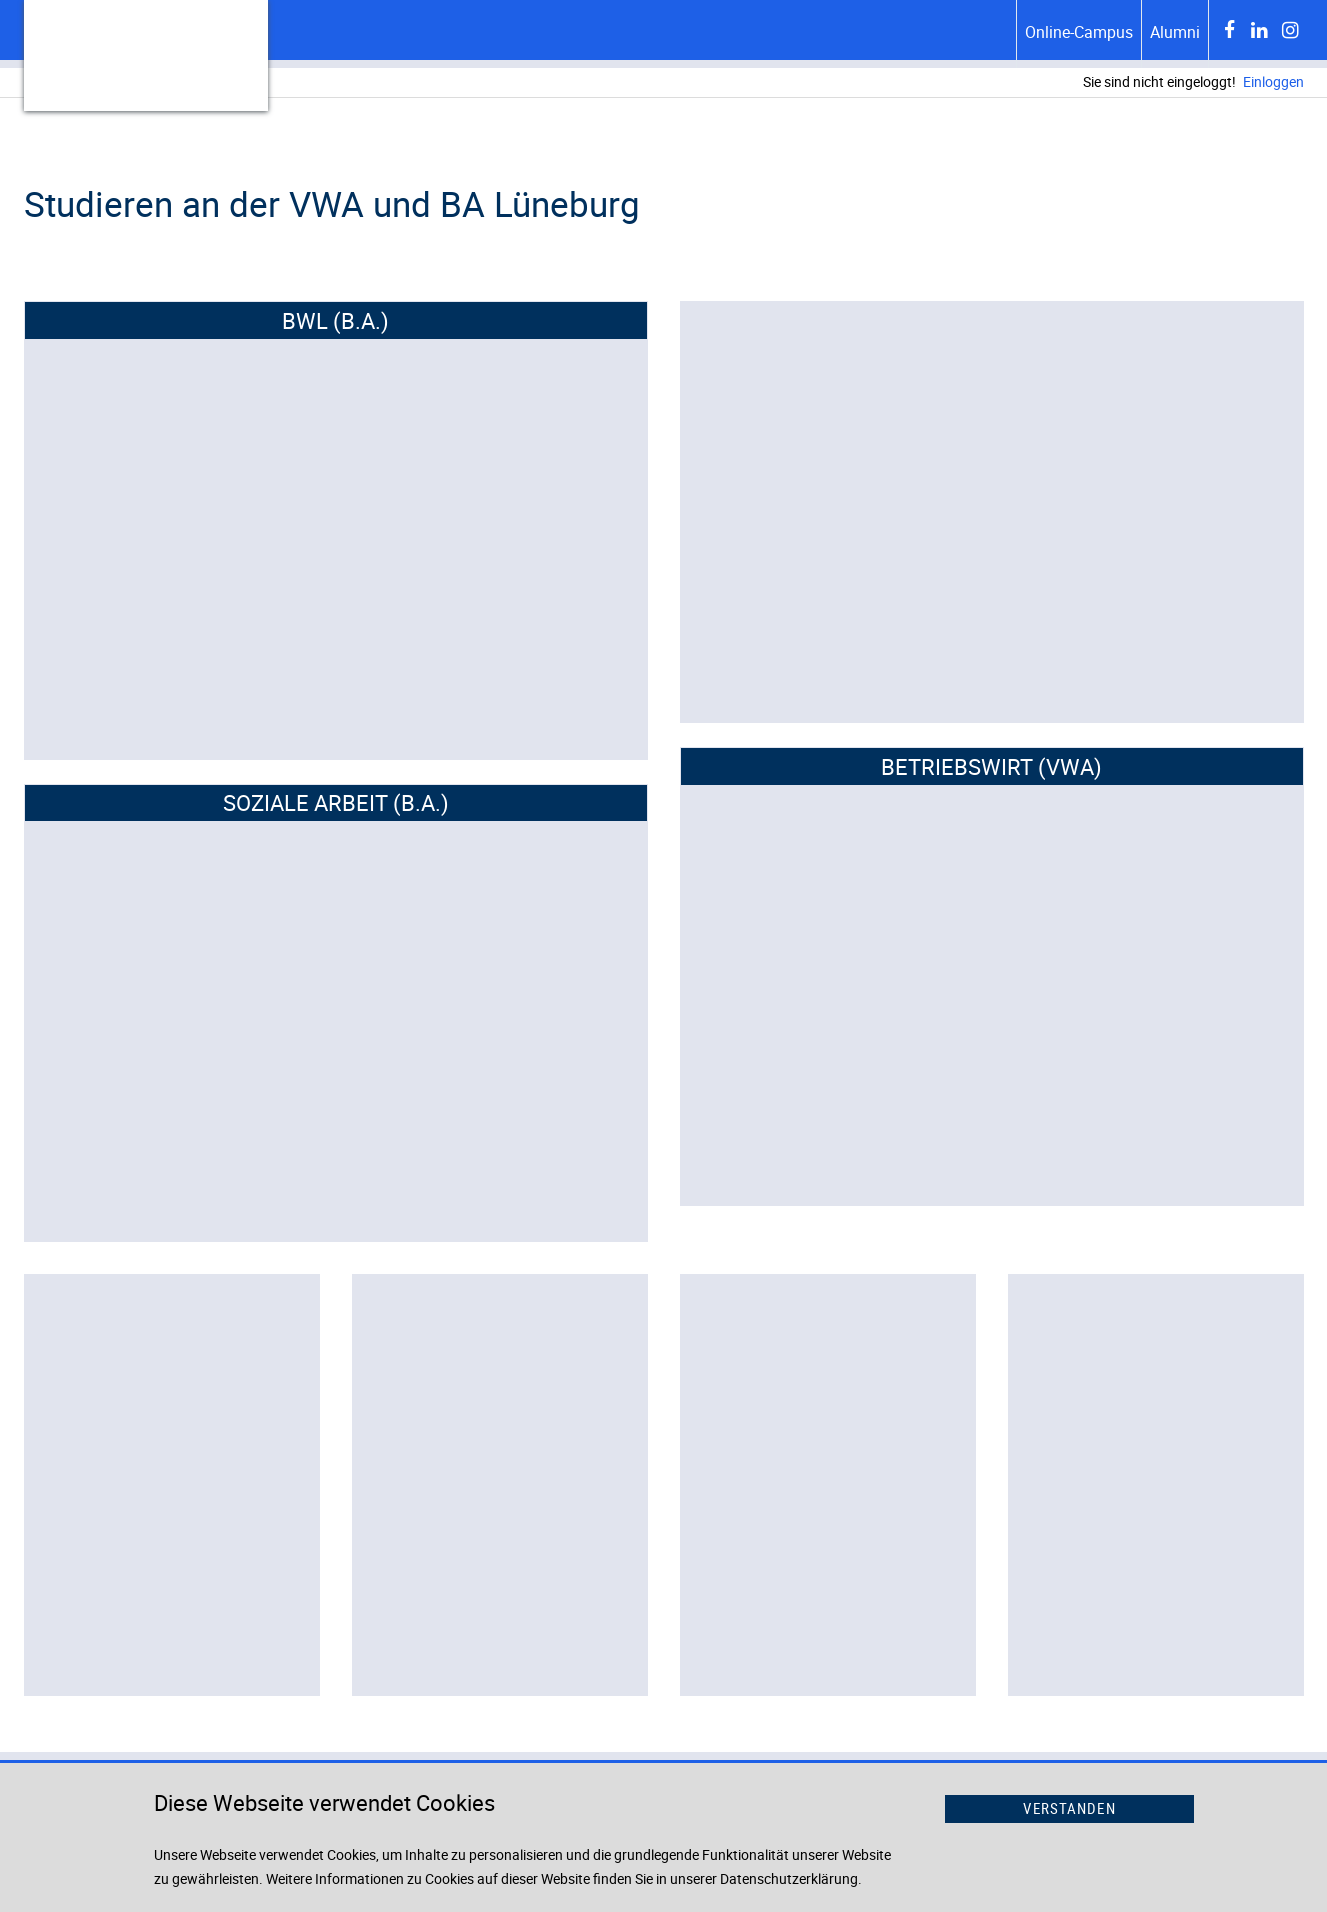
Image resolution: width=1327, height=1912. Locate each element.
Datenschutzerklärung (789, 1878)
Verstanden (1069, 1808)
